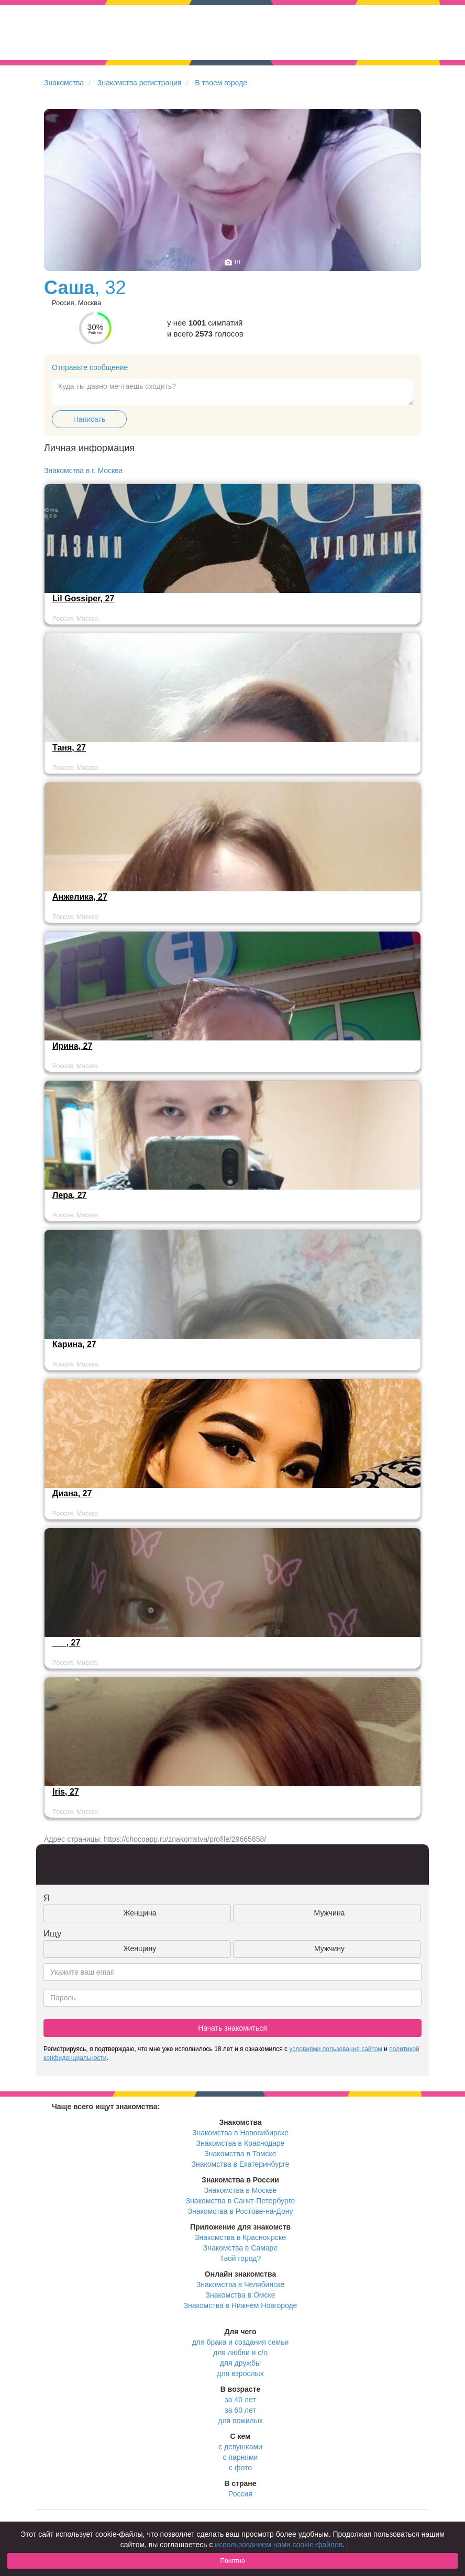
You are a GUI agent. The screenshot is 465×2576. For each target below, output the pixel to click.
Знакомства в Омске (240, 2295)
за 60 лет (240, 2410)
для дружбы (240, 2363)
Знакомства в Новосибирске (240, 2133)
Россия (240, 2494)
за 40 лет (240, 2399)
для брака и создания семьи (240, 2342)
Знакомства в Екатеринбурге (241, 2164)
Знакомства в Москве (240, 2190)
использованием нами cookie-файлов (278, 2544)
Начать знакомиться (232, 2028)
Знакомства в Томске (240, 2153)
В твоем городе (221, 83)
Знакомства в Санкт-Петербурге (240, 2201)
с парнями (240, 2457)
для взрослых (240, 2373)
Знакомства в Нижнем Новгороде (240, 2305)
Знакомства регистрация (139, 83)
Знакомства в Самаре (240, 2248)
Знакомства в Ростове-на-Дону (240, 2211)
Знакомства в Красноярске (240, 2237)
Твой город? (240, 2258)
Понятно (232, 2560)
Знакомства (64, 83)
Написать (89, 419)
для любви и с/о (240, 2352)
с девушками (240, 2447)
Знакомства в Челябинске (240, 2284)
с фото (240, 2467)
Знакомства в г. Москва (83, 470)
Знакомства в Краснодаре (240, 2143)
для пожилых (240, 2420)
